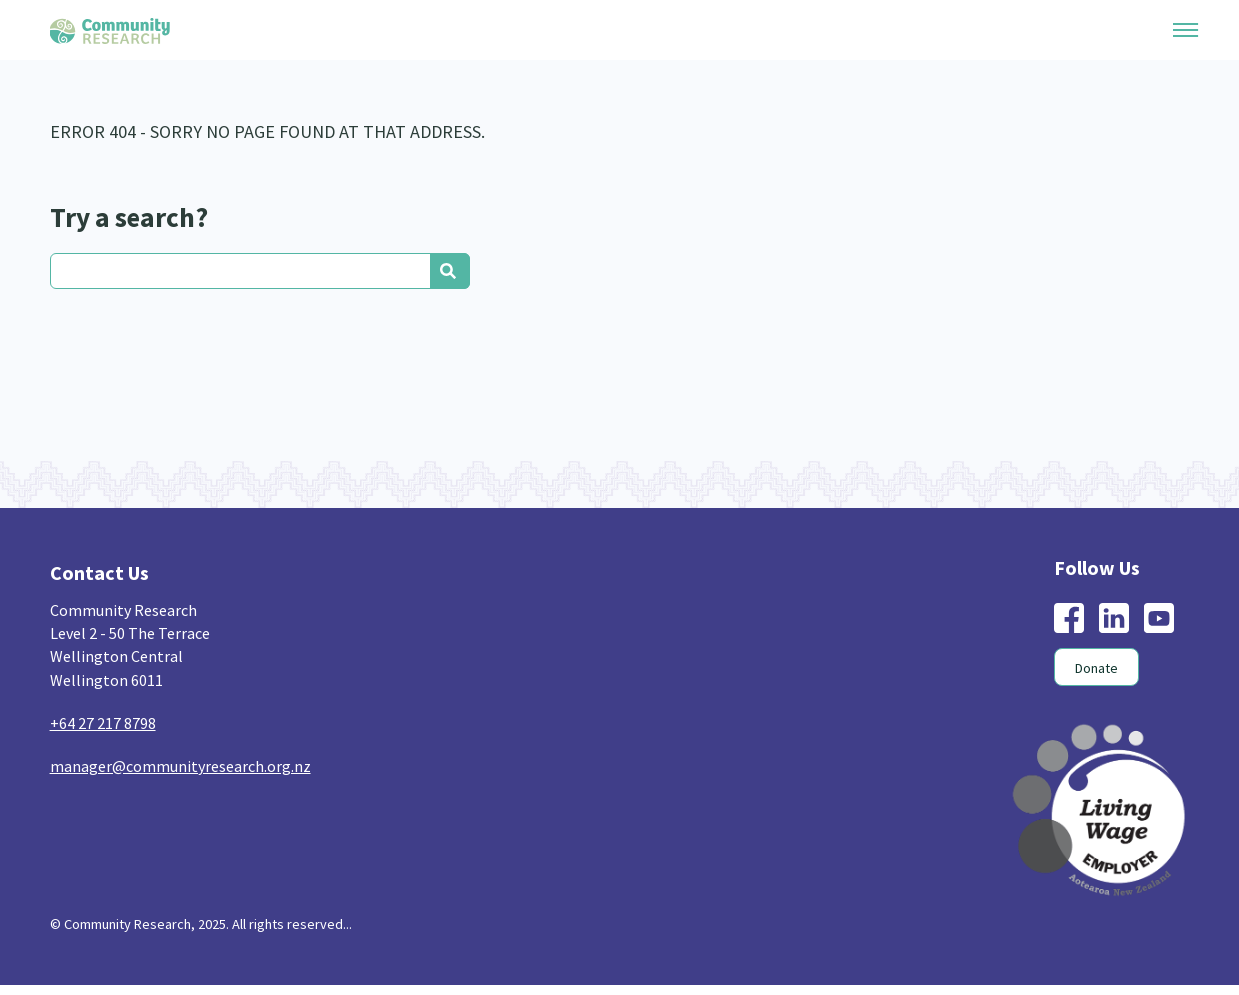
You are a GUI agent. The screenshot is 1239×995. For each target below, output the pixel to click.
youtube (1159, 618)
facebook (1069, 618)
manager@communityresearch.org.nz (180, 766)
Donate (1096, 668)
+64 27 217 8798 (103, 723)
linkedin (1114, 618)
